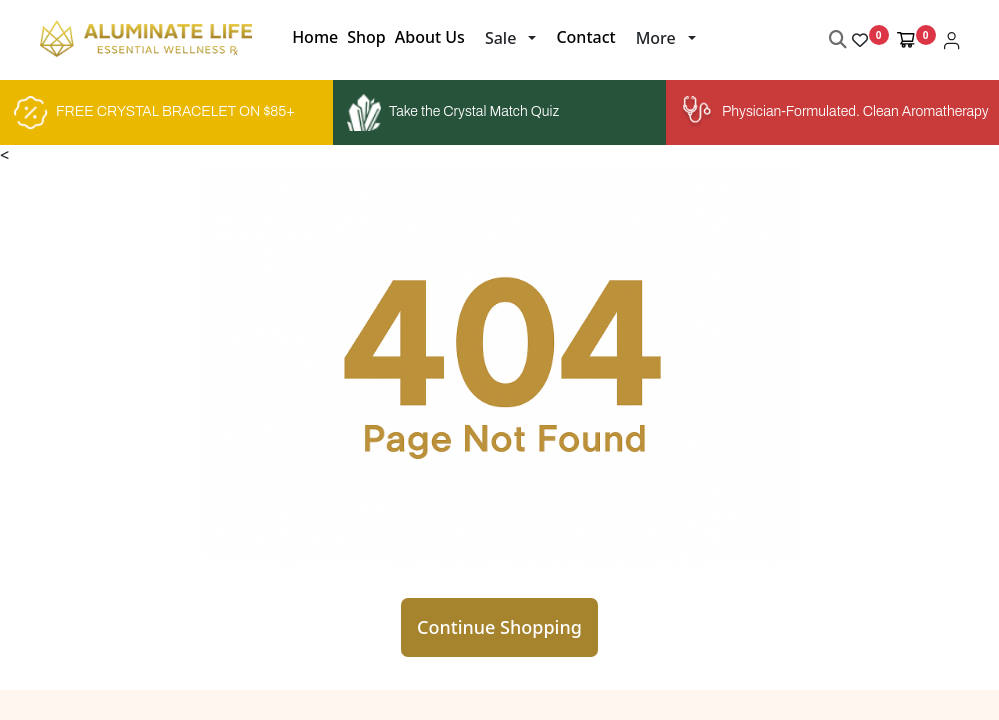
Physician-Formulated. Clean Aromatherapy (832, 112)
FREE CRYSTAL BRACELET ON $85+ (154, 113)
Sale (500, 38)
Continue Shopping (499, 627)
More (656, 38)
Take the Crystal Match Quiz (453, 113)
